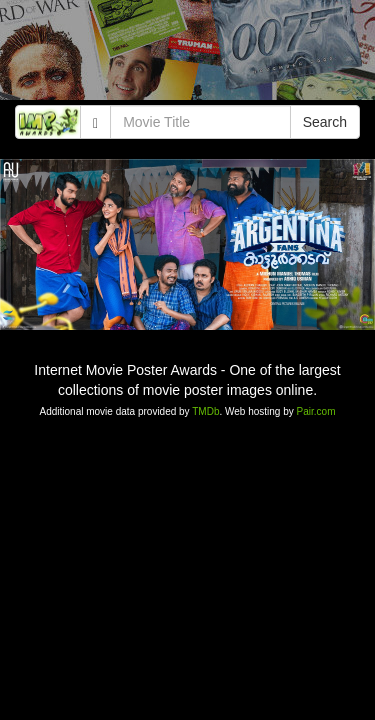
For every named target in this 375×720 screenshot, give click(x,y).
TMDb (205, 411)
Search (325, 122)
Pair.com (316, 411)
